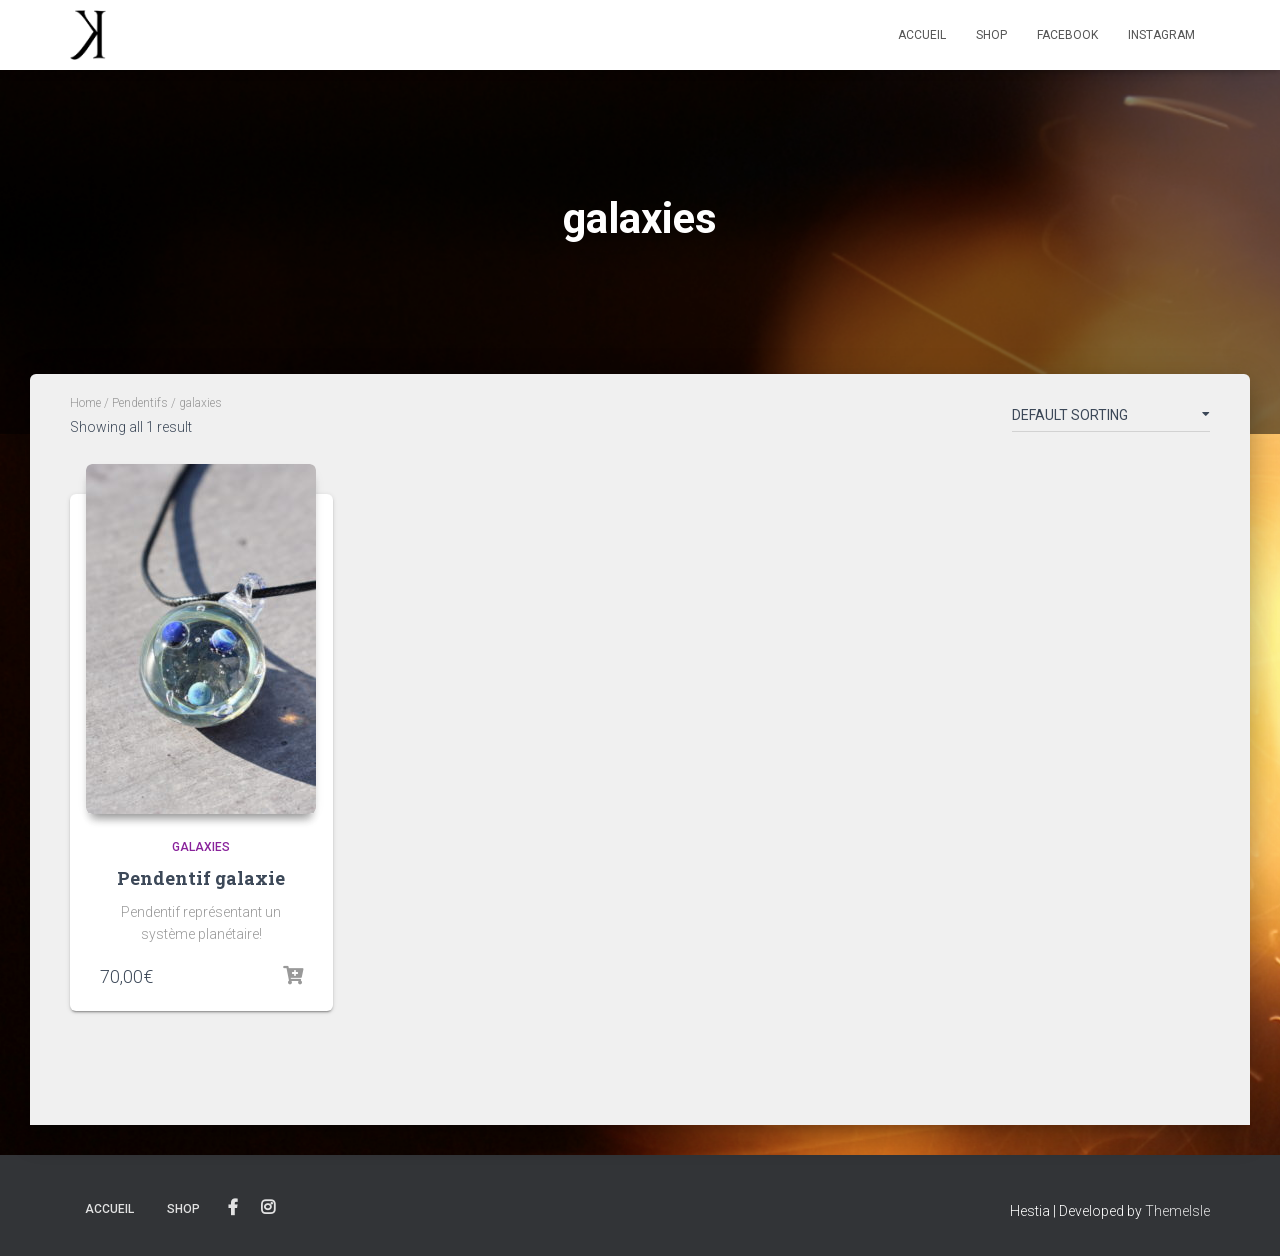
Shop (991, 35)
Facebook (1067, 35)
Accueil (922, 35)
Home (85, 403)
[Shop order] (1111, 419)
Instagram (1161, 35)
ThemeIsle (1177, 1211)
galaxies (201, 847)
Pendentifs (140, 403)
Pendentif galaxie (201, 878)
